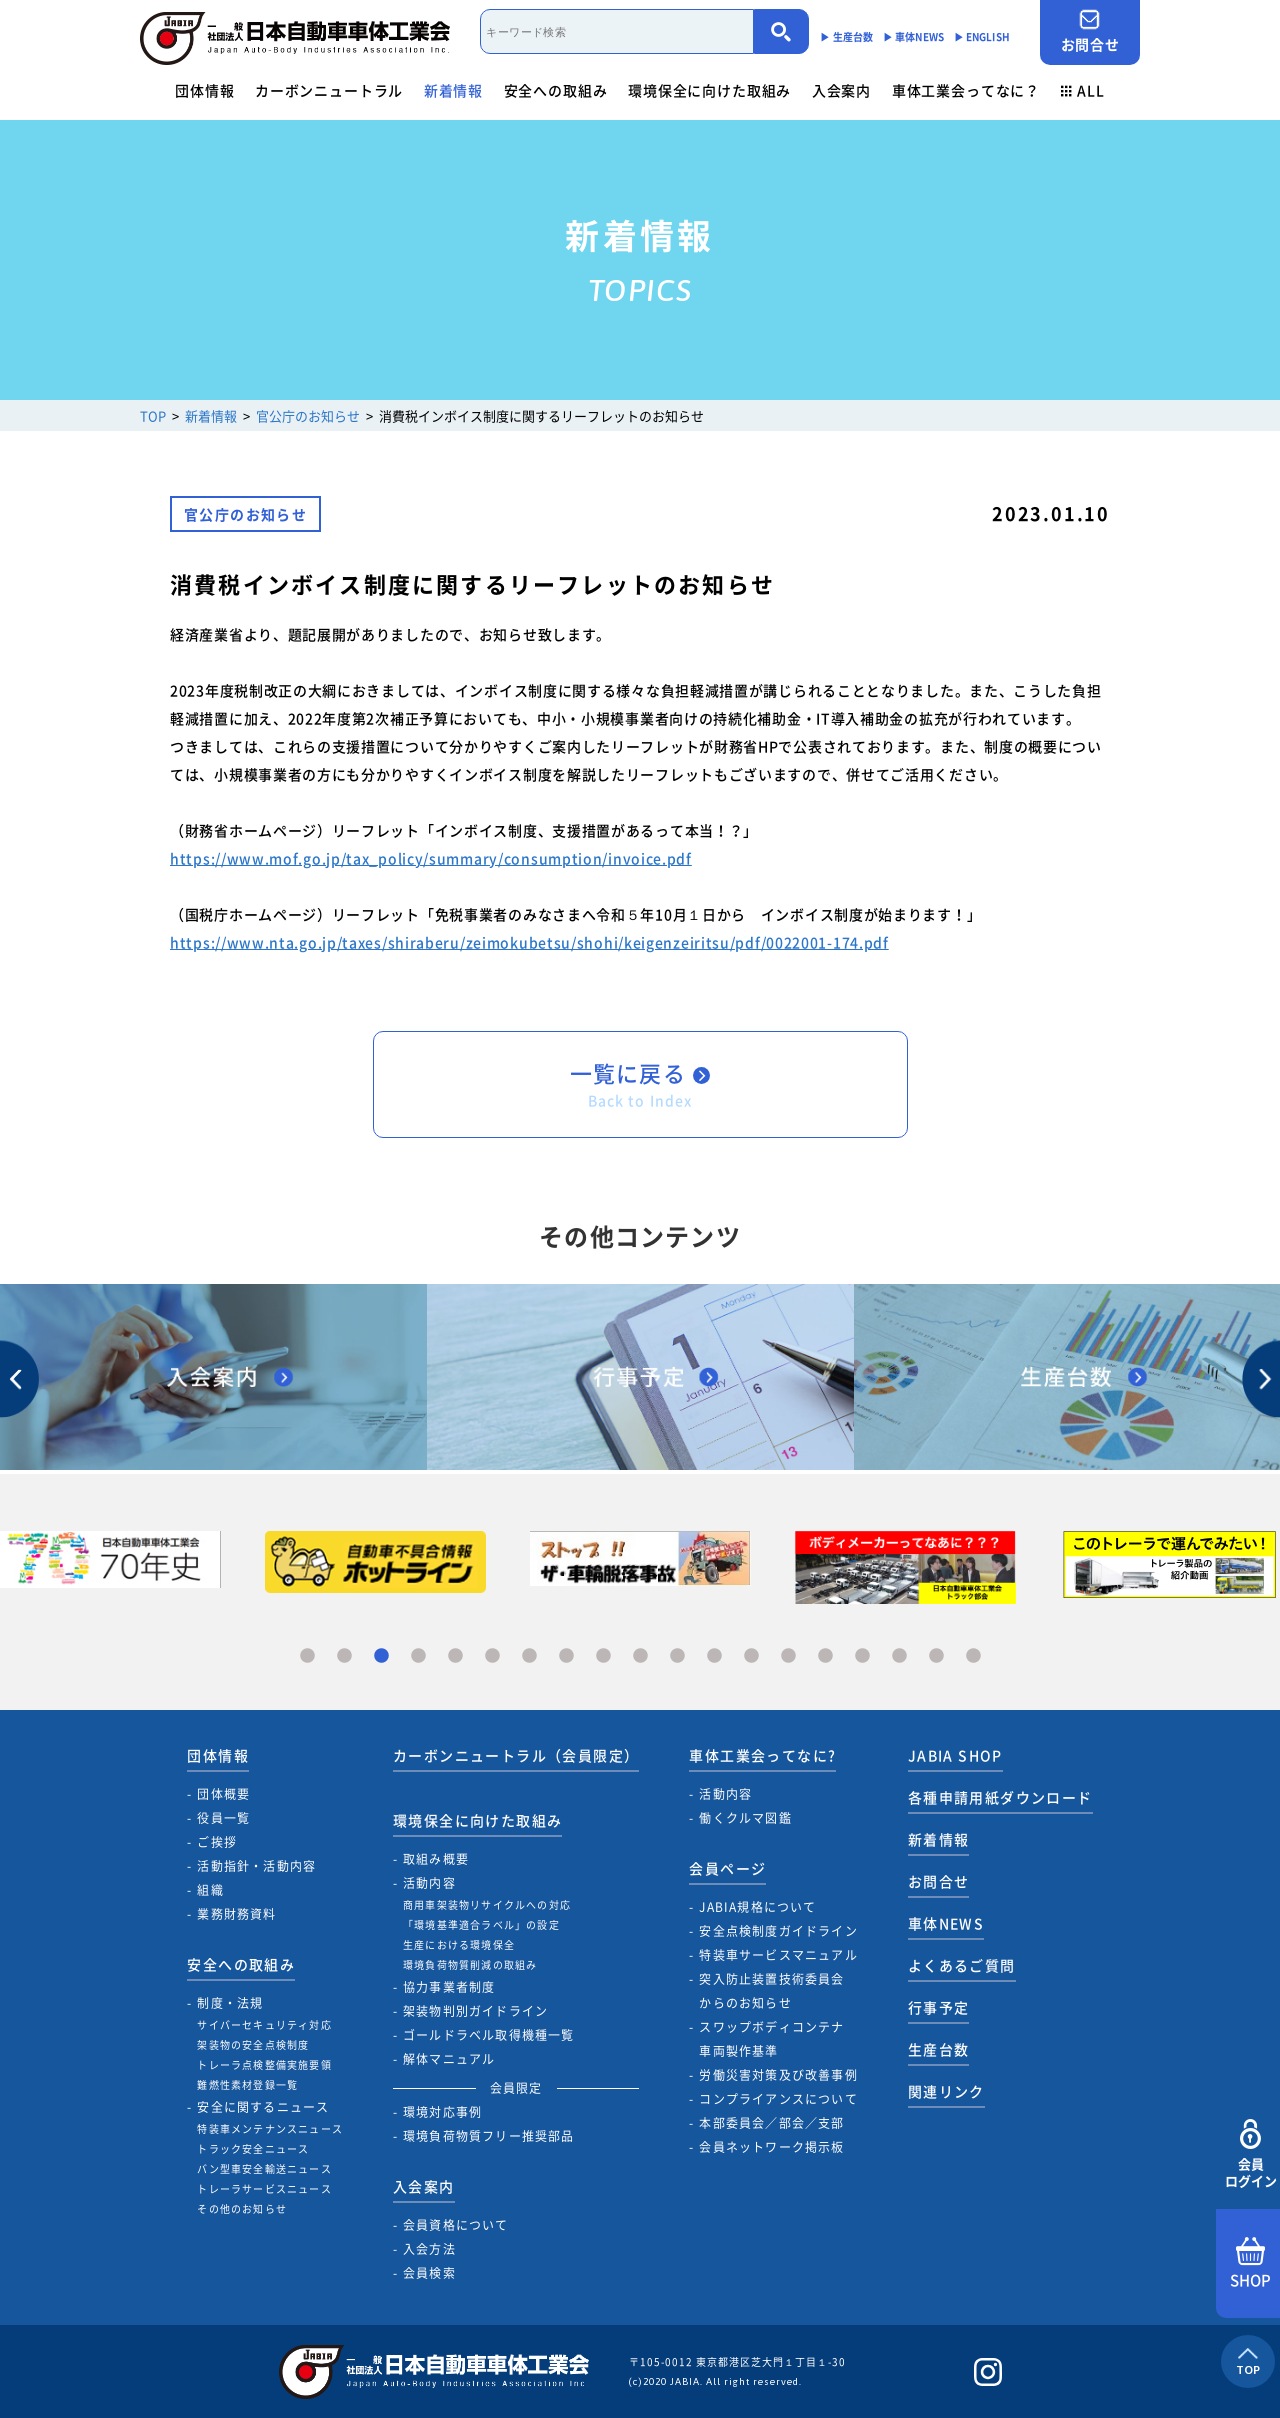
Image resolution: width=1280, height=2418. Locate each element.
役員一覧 (223, 1818)
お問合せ (1090, 31)
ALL (1083, 90)
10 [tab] (640, 1656)
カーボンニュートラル (329, 90)
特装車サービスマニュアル (778, 1955)
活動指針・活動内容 (256, 1866)
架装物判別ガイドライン (475, 2011)
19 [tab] (973, 1656)
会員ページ (727, 1868)
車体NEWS (946, 1923)
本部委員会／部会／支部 (771, 2123)
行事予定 (939, 2007)
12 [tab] (714, 1656)
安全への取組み (556, 90)
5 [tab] (455, 1656)
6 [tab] (492, 1656)
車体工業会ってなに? (762, 1755)
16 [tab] (862, 1656)
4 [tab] (418, 1656)
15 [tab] (825, 1656)
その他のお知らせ (242, 2208)
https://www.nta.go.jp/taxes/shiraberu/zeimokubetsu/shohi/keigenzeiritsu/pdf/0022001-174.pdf (529, 942)
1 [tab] (307, 1656)
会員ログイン (1250, 2154)
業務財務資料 (236, 1914)
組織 (210, 1890)
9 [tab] (603, 1656)
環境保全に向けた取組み (709, 90)
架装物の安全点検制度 (253, 2044)
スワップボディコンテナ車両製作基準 (771, 2039)
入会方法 (429, 2249)
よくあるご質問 (962, 1965)
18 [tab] (936, 1656)
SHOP (1250, 2264)
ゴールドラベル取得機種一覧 (489, 2035)
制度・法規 (230, 2003)
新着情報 (453, 90)
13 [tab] (751, 1656)
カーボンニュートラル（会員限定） (516, 1755)
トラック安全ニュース (253, 2148)
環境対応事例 (442, 2112)
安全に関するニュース (263, 2107)
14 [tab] (788, 1656)
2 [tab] (344, 1656)
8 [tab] (566, 1656)
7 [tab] (529, 1656)
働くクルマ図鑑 (745, 1818)
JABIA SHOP (955, 1755)
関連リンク (946, 2091)
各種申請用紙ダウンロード (1000, 1797)
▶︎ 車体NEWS (913, 36)
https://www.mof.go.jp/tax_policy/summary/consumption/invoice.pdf (431, 858)
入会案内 (841, 90)
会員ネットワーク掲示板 (771, 2147)
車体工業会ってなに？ (966, 90)
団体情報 (204, 90)
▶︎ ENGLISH (982, 36)
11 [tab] (677, 1656)
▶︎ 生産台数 (846, 36)
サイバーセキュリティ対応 (264, 2024)
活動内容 (429, 1883)
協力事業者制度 (449, 1987)
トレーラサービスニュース (264, 2188)
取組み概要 (436, 1859)
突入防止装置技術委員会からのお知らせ (771, 1991)
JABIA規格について (757, 1907)
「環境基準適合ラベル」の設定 (481, 1924)
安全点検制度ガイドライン (778, 1931)
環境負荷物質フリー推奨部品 (489, 2136)
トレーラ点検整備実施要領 (264, 2064)
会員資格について (456, 2225)
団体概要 (223, 1794)
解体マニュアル (449, 2059)
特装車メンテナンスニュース (270, 2128)
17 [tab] (899, 1656)
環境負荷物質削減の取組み (470, 1964)
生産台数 (939, 2049)
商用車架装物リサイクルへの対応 (487, 1904)
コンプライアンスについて (778, 2099)
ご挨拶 (217, 1842)
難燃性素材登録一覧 (247, 2084)
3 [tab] (381, 1656)
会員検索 (429, 2273)
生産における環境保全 (459, 1944)
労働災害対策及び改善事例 (778, 2075)
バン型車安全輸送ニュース (264, 2168)
